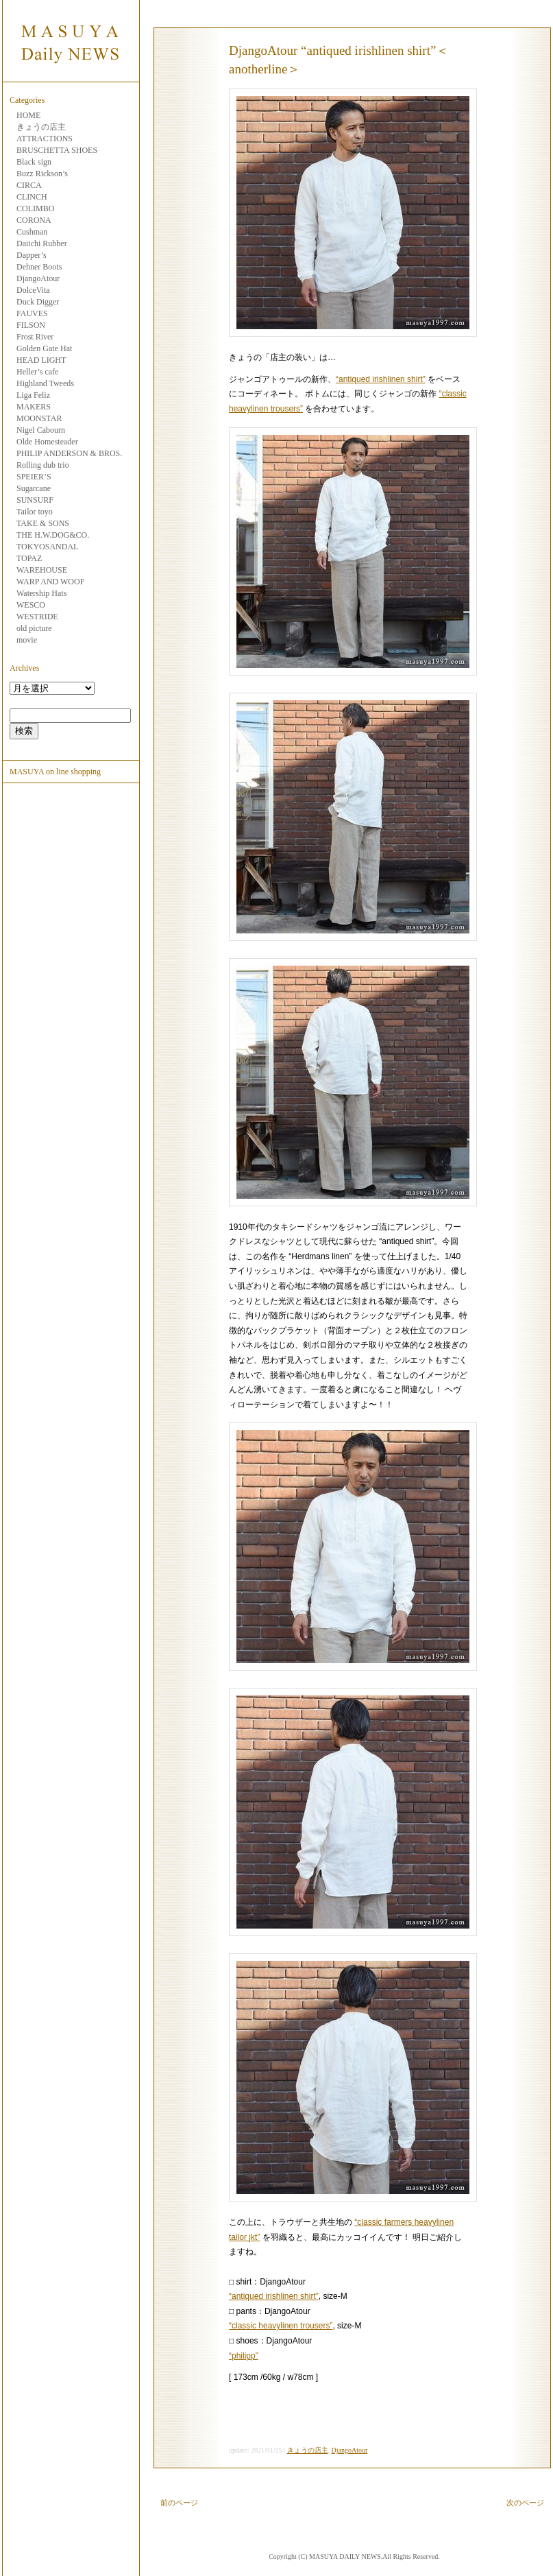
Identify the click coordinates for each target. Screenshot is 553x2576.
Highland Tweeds (45, 383)
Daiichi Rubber (41, 243)
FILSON (30, 325)
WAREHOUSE (41, 570)
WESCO (30, 605)
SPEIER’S (33, 476)
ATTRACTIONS (44, 138)
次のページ (525, 2503)
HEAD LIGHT (41, 360)
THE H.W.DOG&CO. (52, 535)
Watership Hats (41, 593)
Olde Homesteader (47, 441)
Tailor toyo (34, 511)
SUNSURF (34, 500)
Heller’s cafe (37, 372)
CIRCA (29, 185)
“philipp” (243, 2356)
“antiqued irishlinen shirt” (381, 379)
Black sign (33, 162)
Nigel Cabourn (40, 430)
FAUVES (32, 313)
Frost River (34, 337)
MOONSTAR (39, 418)
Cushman (31, 232)
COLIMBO (35, 208)
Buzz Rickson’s (42, 173)
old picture (34, 628)
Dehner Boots (39, 267)
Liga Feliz (33, 395)
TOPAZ (29, 558)
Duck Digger (37, 302)
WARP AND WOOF (50, 581)
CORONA (33, 220)
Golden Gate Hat (44, 348)
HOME (28, 115)
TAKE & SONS (42, 523)
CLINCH (31, 197)
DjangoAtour (38, 278)
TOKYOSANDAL (47, 546)
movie (26, 640)
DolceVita (33, 290)
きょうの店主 (41, 127)
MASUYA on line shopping (55, 771)
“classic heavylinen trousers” (280, 2325)
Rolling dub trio (42, 465)
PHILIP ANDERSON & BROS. (69, 453)
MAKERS (33, 407)
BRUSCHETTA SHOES (56, 150)
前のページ (179, 2503)
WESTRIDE (37, 616)
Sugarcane (33, 488)
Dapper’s (31, 255)
